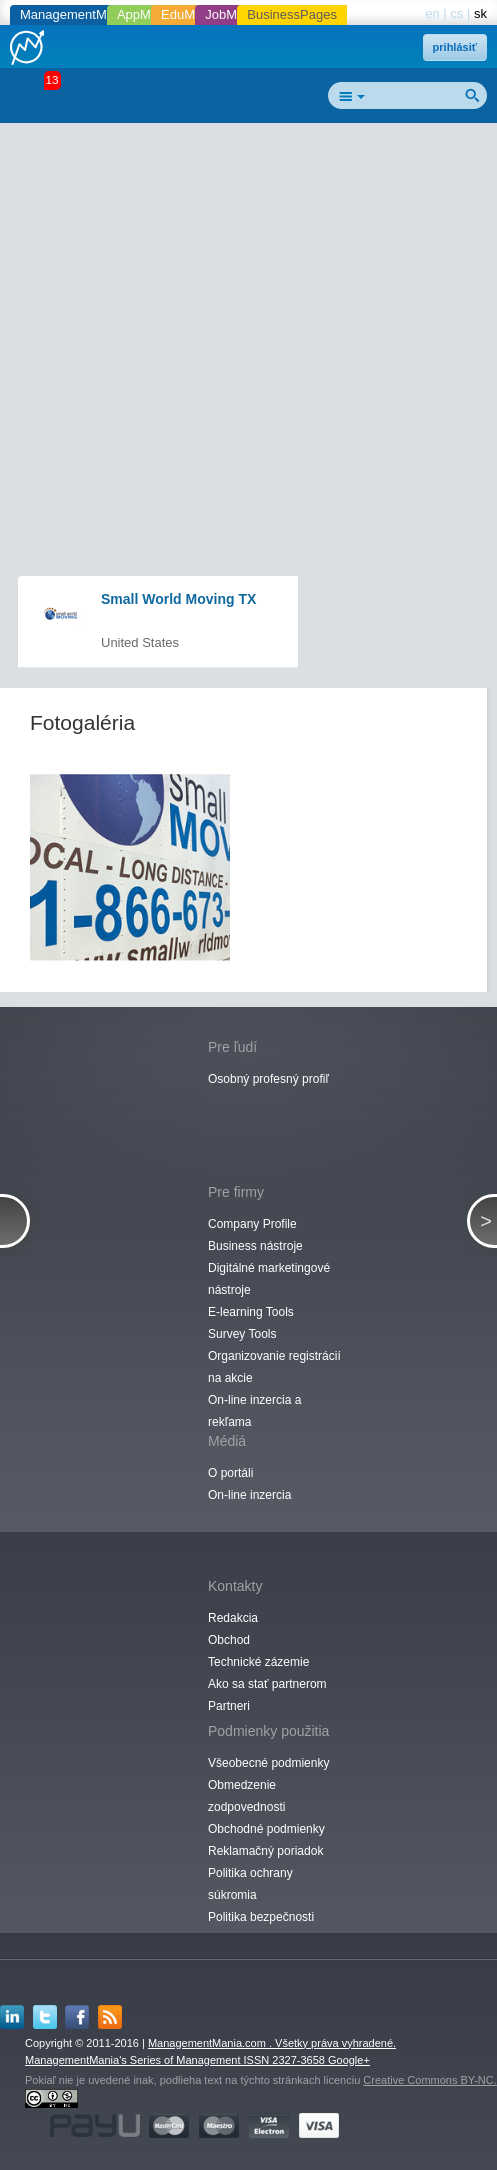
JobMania (233, 14)
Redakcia (233, 1618)
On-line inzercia (249, 1495)
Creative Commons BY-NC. (429, 2080)
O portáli (230, 1473)
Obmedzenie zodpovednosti (246, 1796)
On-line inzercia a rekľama (254, 1411)
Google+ (349, 2060)
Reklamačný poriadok (265, 1851)
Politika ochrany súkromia (250, 1884)
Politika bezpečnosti (261, 1917)
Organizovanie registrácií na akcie (274, 1367)
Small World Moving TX (178, 599)
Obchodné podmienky (266, 1829)
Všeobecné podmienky (268, 1763)
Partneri (229, 1706)
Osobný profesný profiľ (268, 1079)
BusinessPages (292, 14)
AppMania (146, 14)
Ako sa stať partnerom (267, 1684)
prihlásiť (455, 47)
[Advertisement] (256, 276)
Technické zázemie (258, 1662)
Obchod (229, 1640)
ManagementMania (75, 14)
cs (456, 13)
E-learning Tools (251, 1312)
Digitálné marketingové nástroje (269, 1279)
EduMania (190, 14)
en (432, 13)
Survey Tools (242, 1334)
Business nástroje (255, 1246)
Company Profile (252, 1224)
